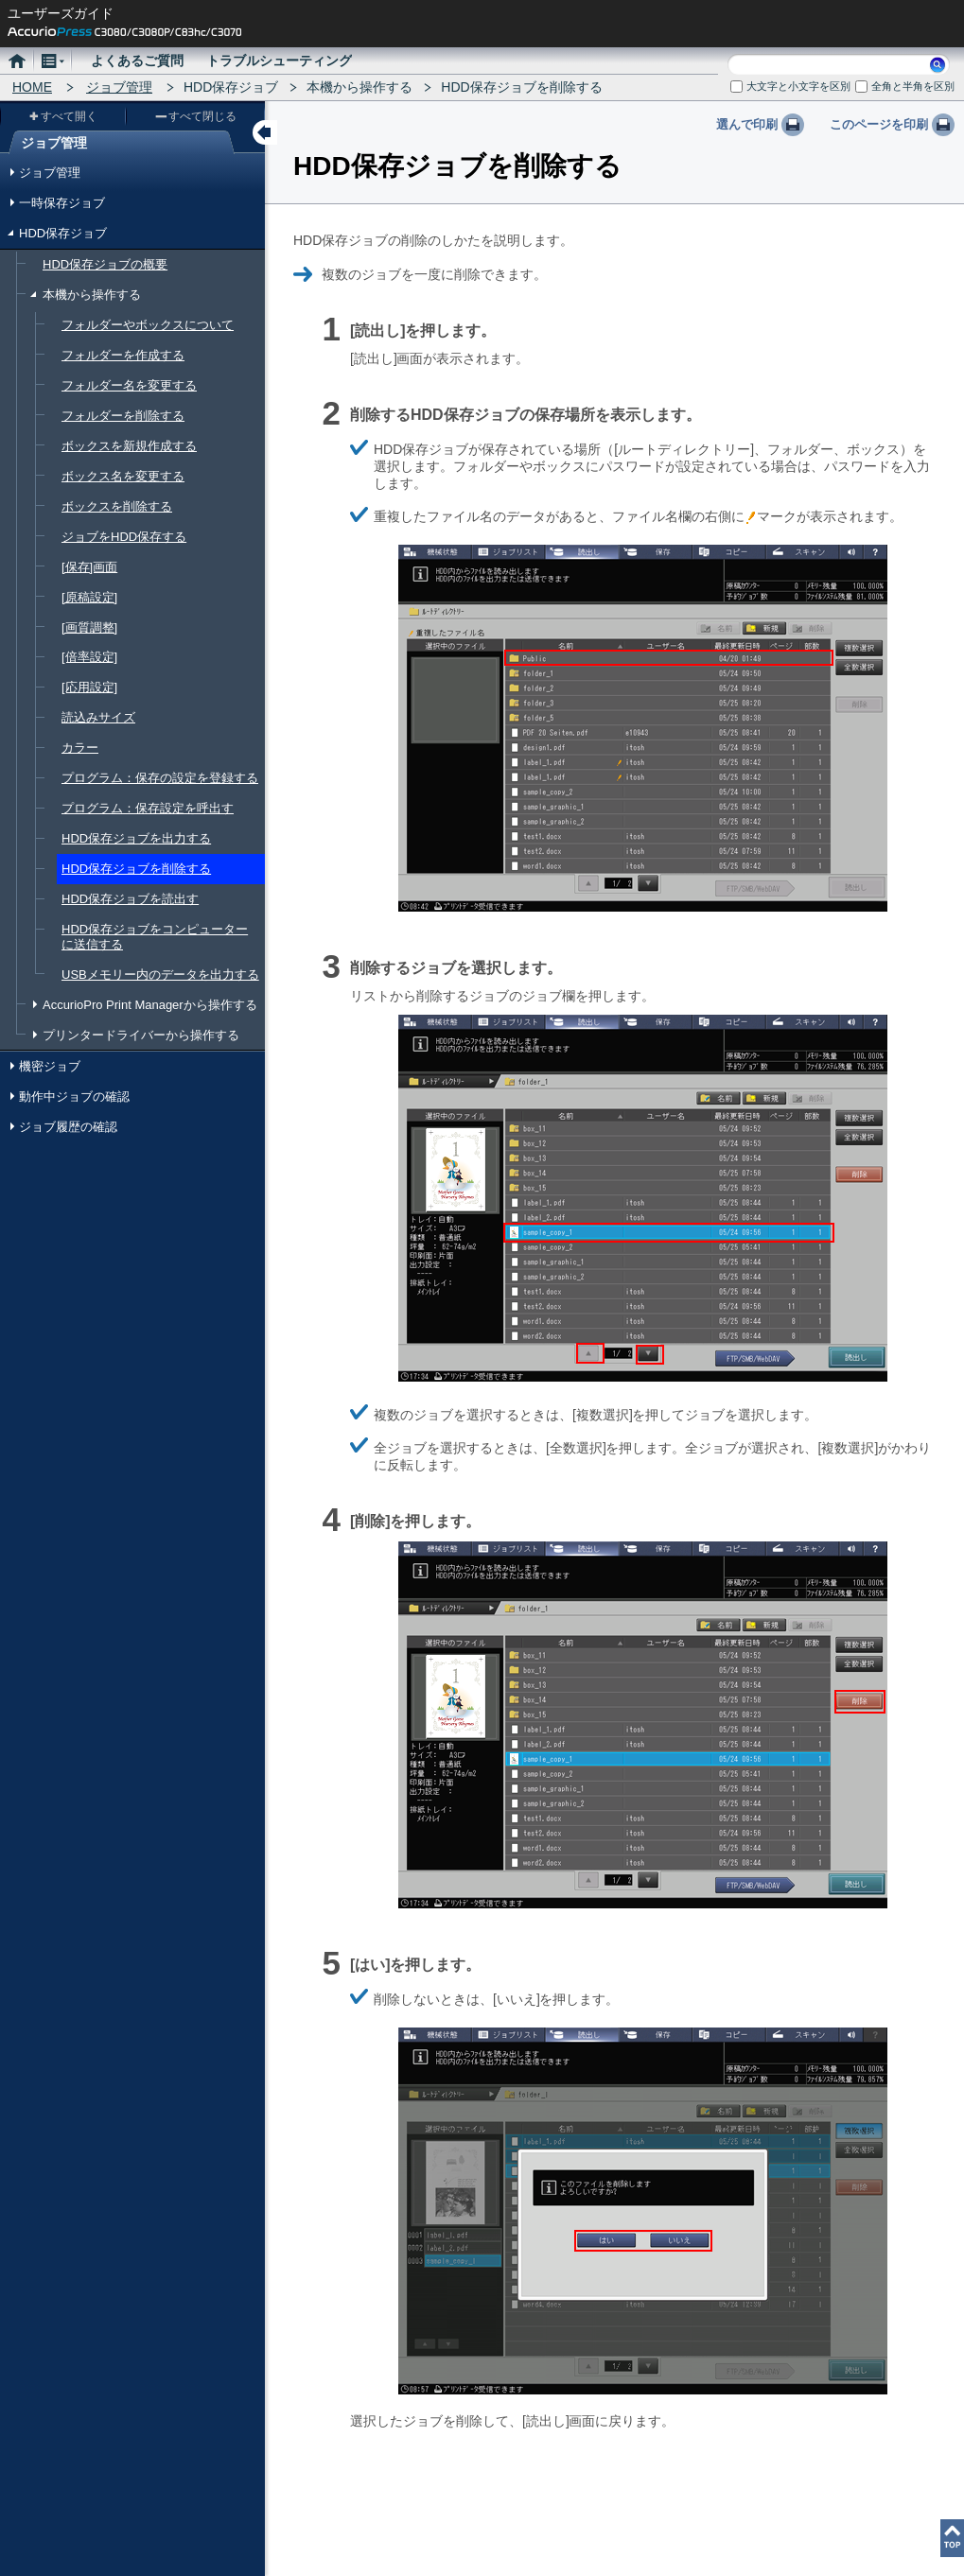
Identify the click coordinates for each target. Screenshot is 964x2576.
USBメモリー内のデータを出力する (160, 974)
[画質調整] (89, 627)
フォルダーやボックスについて (147, 325)
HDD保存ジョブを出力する (136, 838)
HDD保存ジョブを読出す (130, 899)
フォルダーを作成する (122, 355)
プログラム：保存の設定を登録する (159, 778)
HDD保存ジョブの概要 (105, 264)
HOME (32, 87)
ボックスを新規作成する (129, 446)
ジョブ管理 (119, 87)
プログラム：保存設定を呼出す (147, 808)
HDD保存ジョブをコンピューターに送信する (154, 936)
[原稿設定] (89, 597)
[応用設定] (89, 687)
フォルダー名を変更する (129, 385)
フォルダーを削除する (122, 416)
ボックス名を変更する (122, 476)
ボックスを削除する (116, 506)
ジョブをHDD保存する (123, 537)
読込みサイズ (98, 717)
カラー (79, 747)
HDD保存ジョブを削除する (136, 869)
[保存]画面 (89, 567)
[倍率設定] (89, 657)
